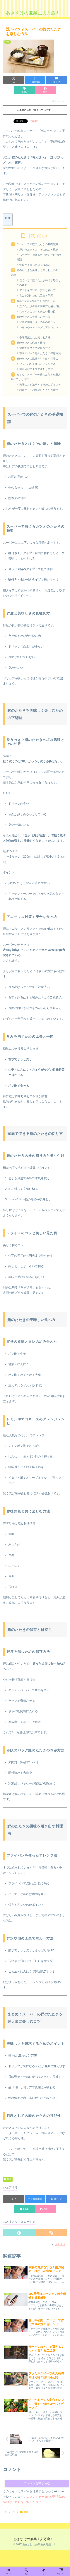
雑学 (7, 2179)
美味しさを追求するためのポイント (40, 384)
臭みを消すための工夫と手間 (36, 295)
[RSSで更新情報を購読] (51, 2232)
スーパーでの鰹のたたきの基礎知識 (37, 244)
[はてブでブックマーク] (56, 80)
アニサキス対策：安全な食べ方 (37, 290)
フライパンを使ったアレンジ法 (37, 363)
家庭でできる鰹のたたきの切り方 (36, 300)
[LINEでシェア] (24, 90)
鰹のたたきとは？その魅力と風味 (38, 249)
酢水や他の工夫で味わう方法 (36, 369)
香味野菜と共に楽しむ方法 (34, 337)
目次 (30, 235)
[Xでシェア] (13, 80)
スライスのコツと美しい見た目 (37, 311)
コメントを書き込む (37, 2483)
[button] (45, 90)
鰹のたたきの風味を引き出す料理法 (37, 358)
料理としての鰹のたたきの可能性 (38, 389)
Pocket (33, 120)
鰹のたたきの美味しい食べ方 (33, 316)
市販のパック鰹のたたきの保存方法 (40, 353)
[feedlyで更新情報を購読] (19, 2232)
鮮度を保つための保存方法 (34, 347)
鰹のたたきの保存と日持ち (32, 342)
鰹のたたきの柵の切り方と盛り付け (40, 306)
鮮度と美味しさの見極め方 (34, 264)
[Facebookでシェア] (35, 80)
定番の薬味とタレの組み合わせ (37, 322)
